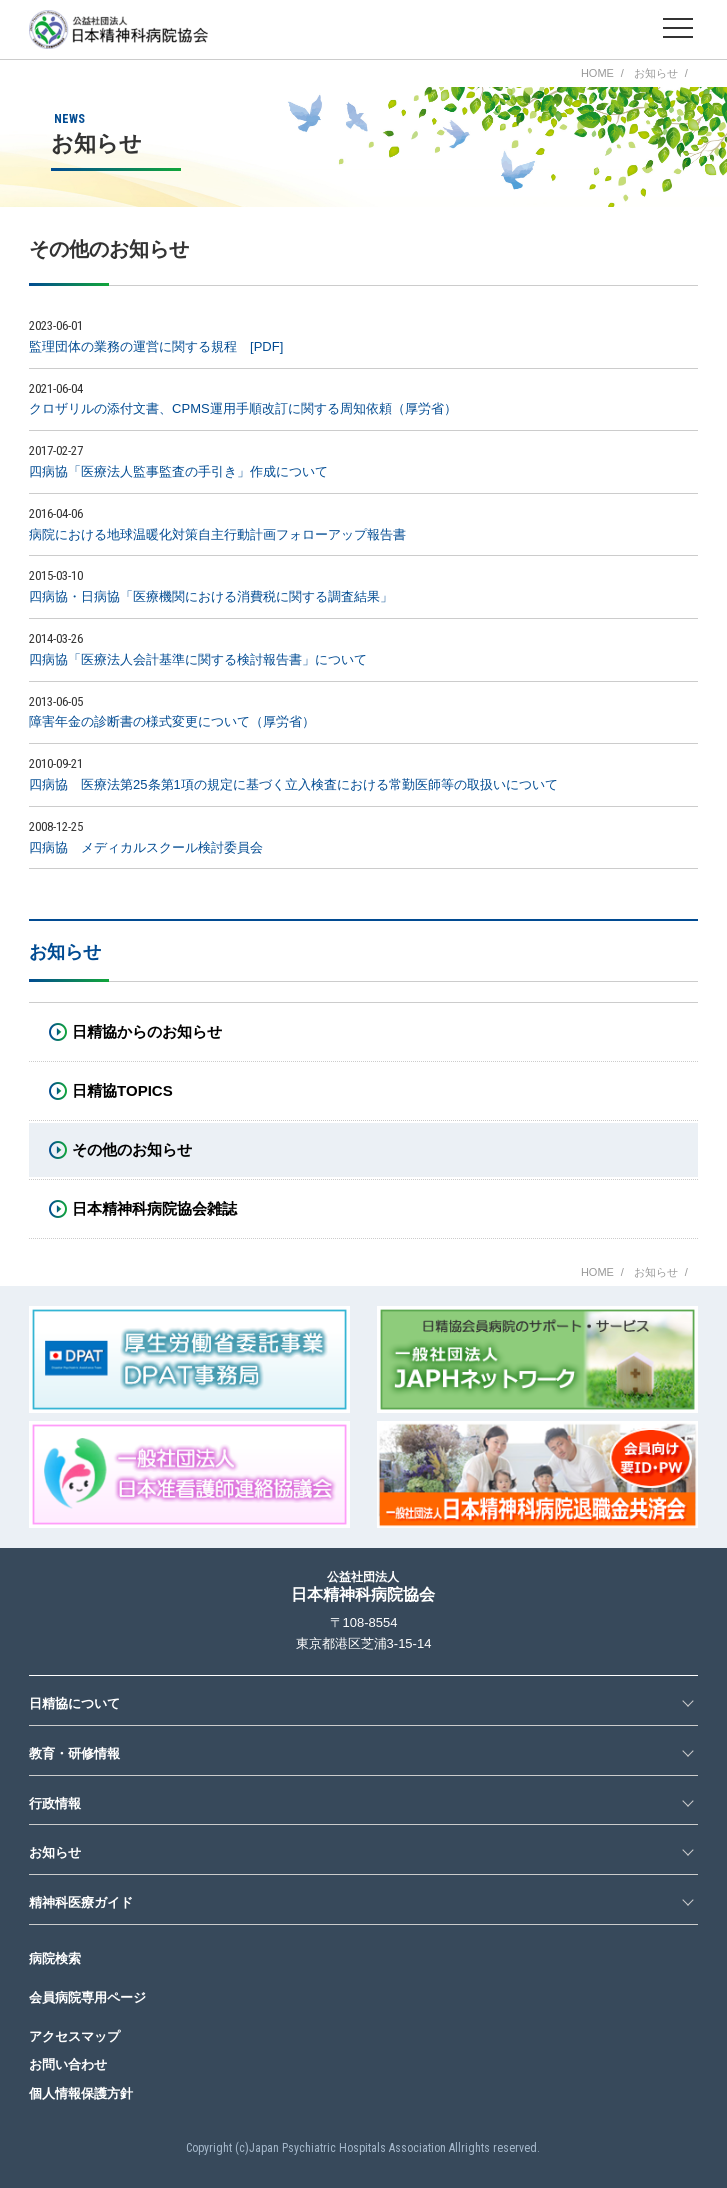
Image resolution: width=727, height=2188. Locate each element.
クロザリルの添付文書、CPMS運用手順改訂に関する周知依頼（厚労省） (243, 408)
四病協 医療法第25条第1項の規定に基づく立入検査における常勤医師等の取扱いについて (293, 784)
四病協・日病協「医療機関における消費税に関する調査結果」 (211, 596)
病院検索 (55, 1958)
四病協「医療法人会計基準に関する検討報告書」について (198, 659)
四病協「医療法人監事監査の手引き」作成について (178, 471)
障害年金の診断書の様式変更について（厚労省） (172, 721)
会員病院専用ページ (87, 1997)
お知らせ (656, 73)
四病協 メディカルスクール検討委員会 (146, 847)
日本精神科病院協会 (363, 1586)
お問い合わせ (68, 2064)
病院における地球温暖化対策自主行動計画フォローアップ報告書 (217, 534)
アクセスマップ (74, 2036)
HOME (597, 73)
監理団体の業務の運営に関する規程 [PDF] (156, 346)
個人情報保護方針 (81, 2093)
